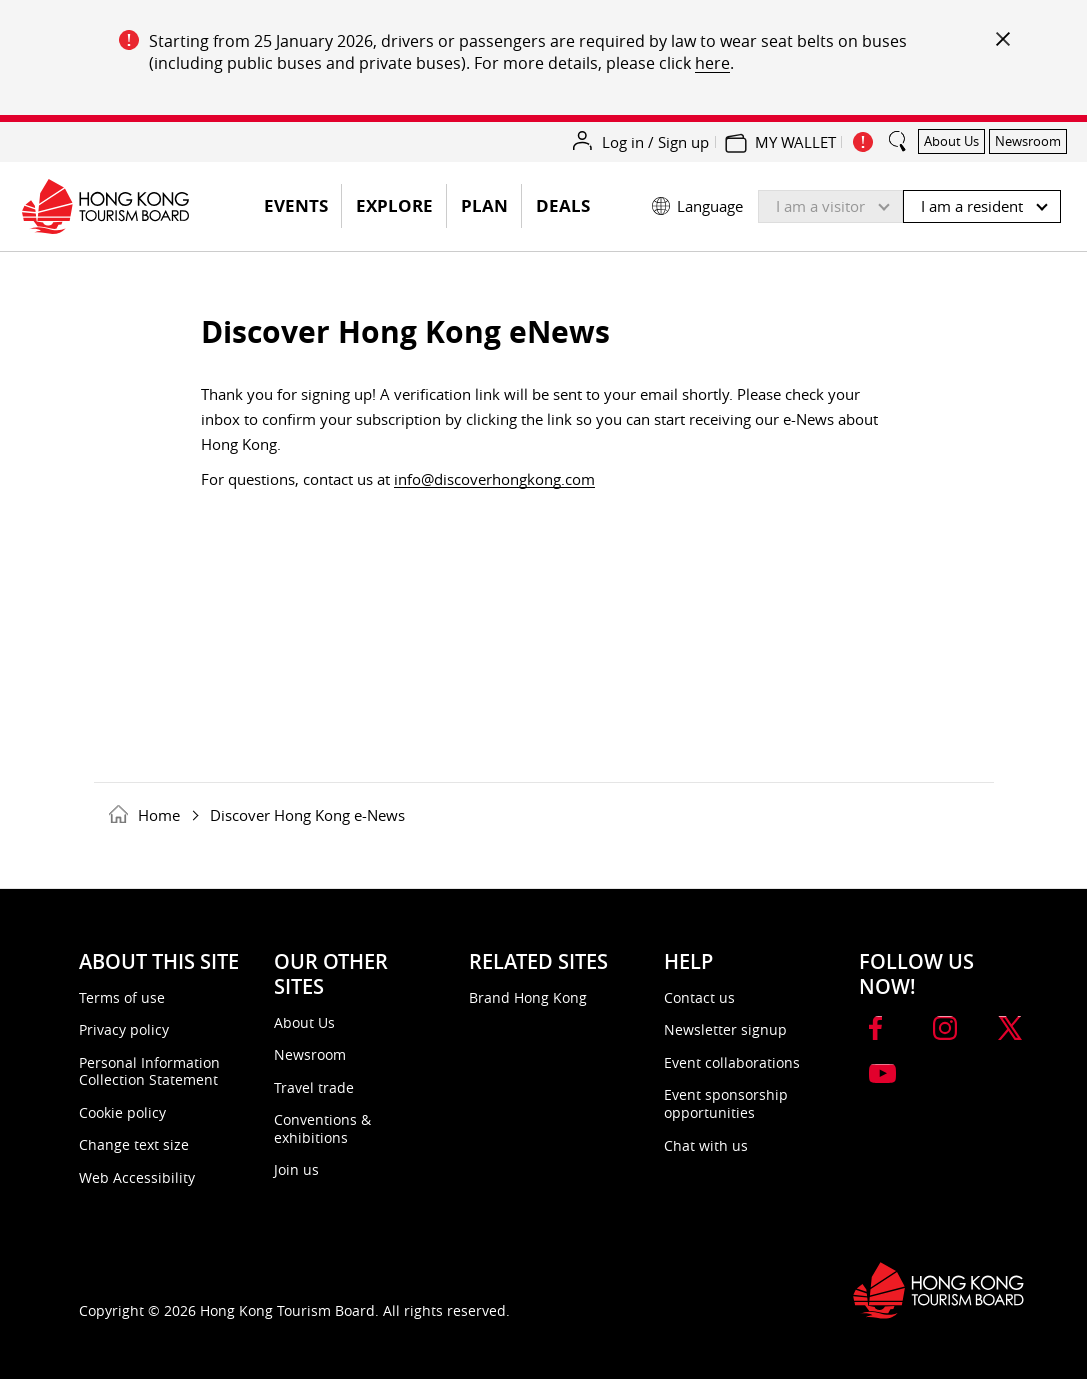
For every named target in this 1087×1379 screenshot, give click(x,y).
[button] (856, 201)
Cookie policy (122, 1112)
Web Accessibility (137, 1177)
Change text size (134, 1144)
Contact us (699, 997)
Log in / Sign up (655, 142)
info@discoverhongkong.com (494, 479)
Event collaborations (732, 1062)
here (712, 63)
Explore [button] (394, 205)
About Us (304, 1022)
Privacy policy (124, 1029)
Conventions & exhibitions (322, 1128)
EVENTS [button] (303, 211)
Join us (296, 1169)
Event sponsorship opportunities (726, 1103)
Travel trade (314, 1087)
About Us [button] (951, 141)
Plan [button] (484, 205)
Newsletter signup (725, 1029)
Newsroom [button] (1028, 141)
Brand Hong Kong (528, 997)
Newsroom (310, 1054)
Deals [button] (563, 205)
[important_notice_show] (863, 142)
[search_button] (898, 133)
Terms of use (122, 997)
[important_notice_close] (1001, 37)
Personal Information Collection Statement (149, 1071)
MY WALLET (795, 142)
